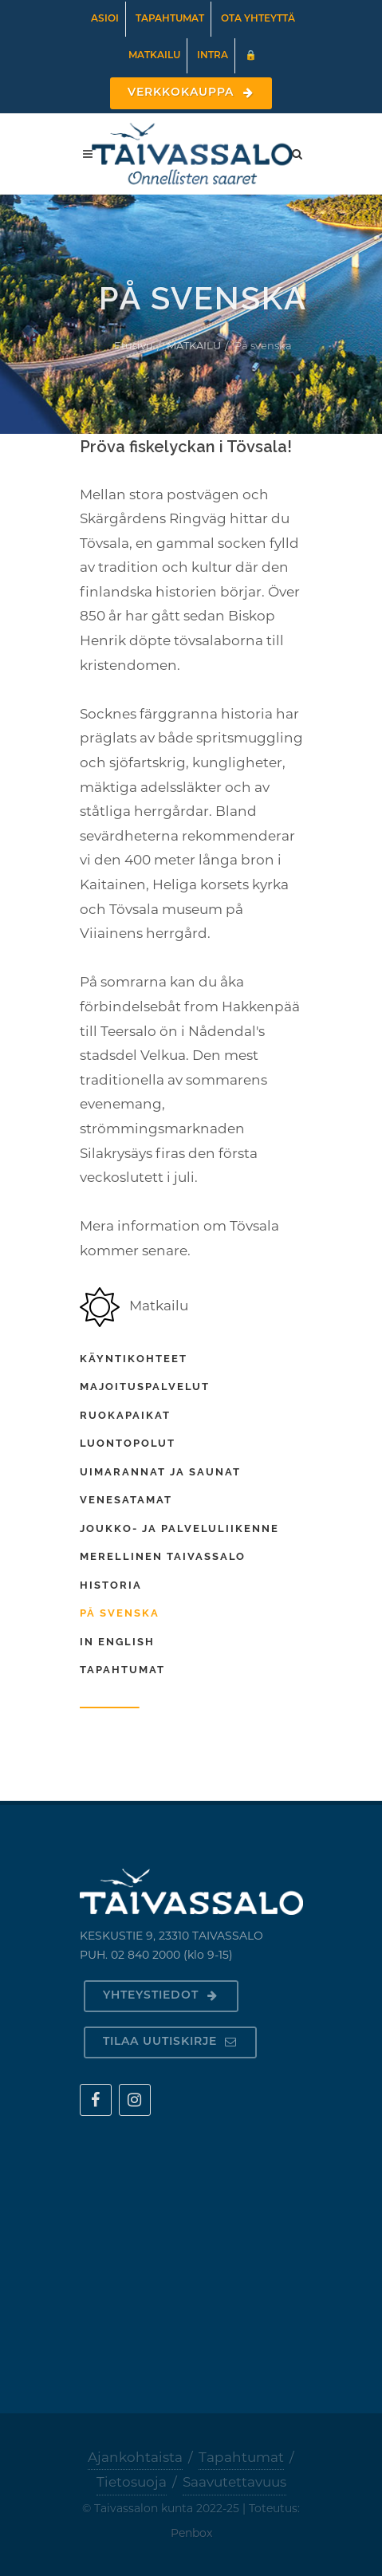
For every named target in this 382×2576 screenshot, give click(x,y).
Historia (111, 1585)
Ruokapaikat (125, 1415)
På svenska (119, 1613)
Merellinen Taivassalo (163, 1556)
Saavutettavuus (234, 2482)
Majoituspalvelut (145, 1386)
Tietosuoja (131, 2482)
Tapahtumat (170, 19)
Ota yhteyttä (258, 19)
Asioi (105, 19)
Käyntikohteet (133, 1359)
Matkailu (154, 56)
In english (117, 1642)
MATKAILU (194, 345)
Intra (212, 56)
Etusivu (133, 345)
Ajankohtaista (135, 2457)
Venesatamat (126, 1500)
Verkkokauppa (191, 93)
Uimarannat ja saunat (160, 1472)
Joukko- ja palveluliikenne (179, 1528)
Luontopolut (127, 1443)
